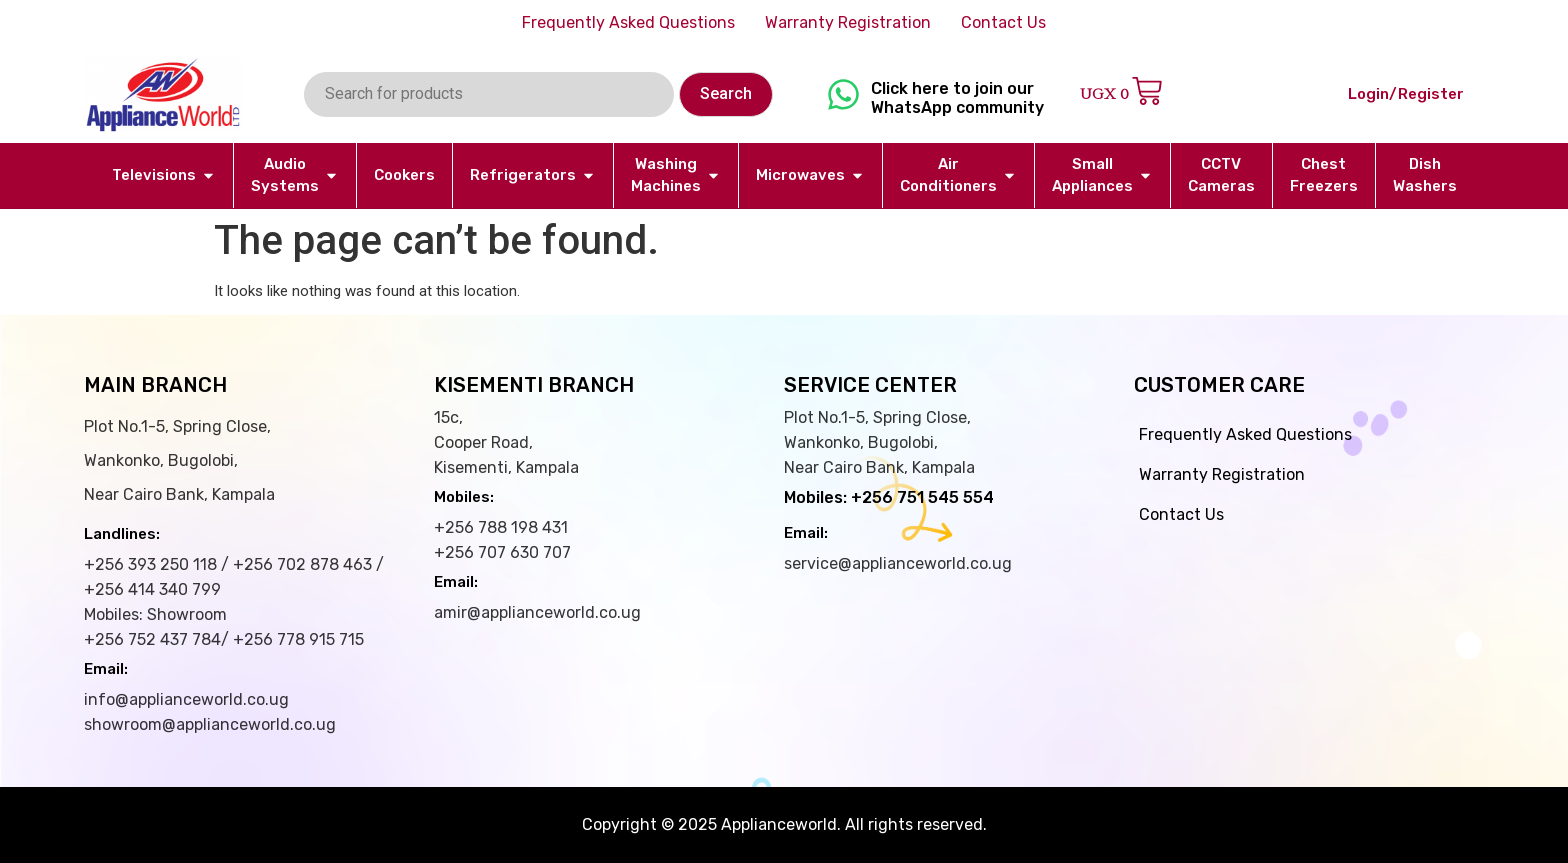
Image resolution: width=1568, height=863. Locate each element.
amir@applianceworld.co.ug (537, 612)
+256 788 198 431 (501, 527)
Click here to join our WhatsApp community (957, 98)
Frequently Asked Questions (628, 22)
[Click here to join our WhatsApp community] (843, 94)
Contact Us (1003, 22)
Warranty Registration (848, 22)
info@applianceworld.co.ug (186, 699)
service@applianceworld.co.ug (898, 563)
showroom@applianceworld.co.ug (210, 724)
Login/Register (1406, 94)
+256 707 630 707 (502, 552)
